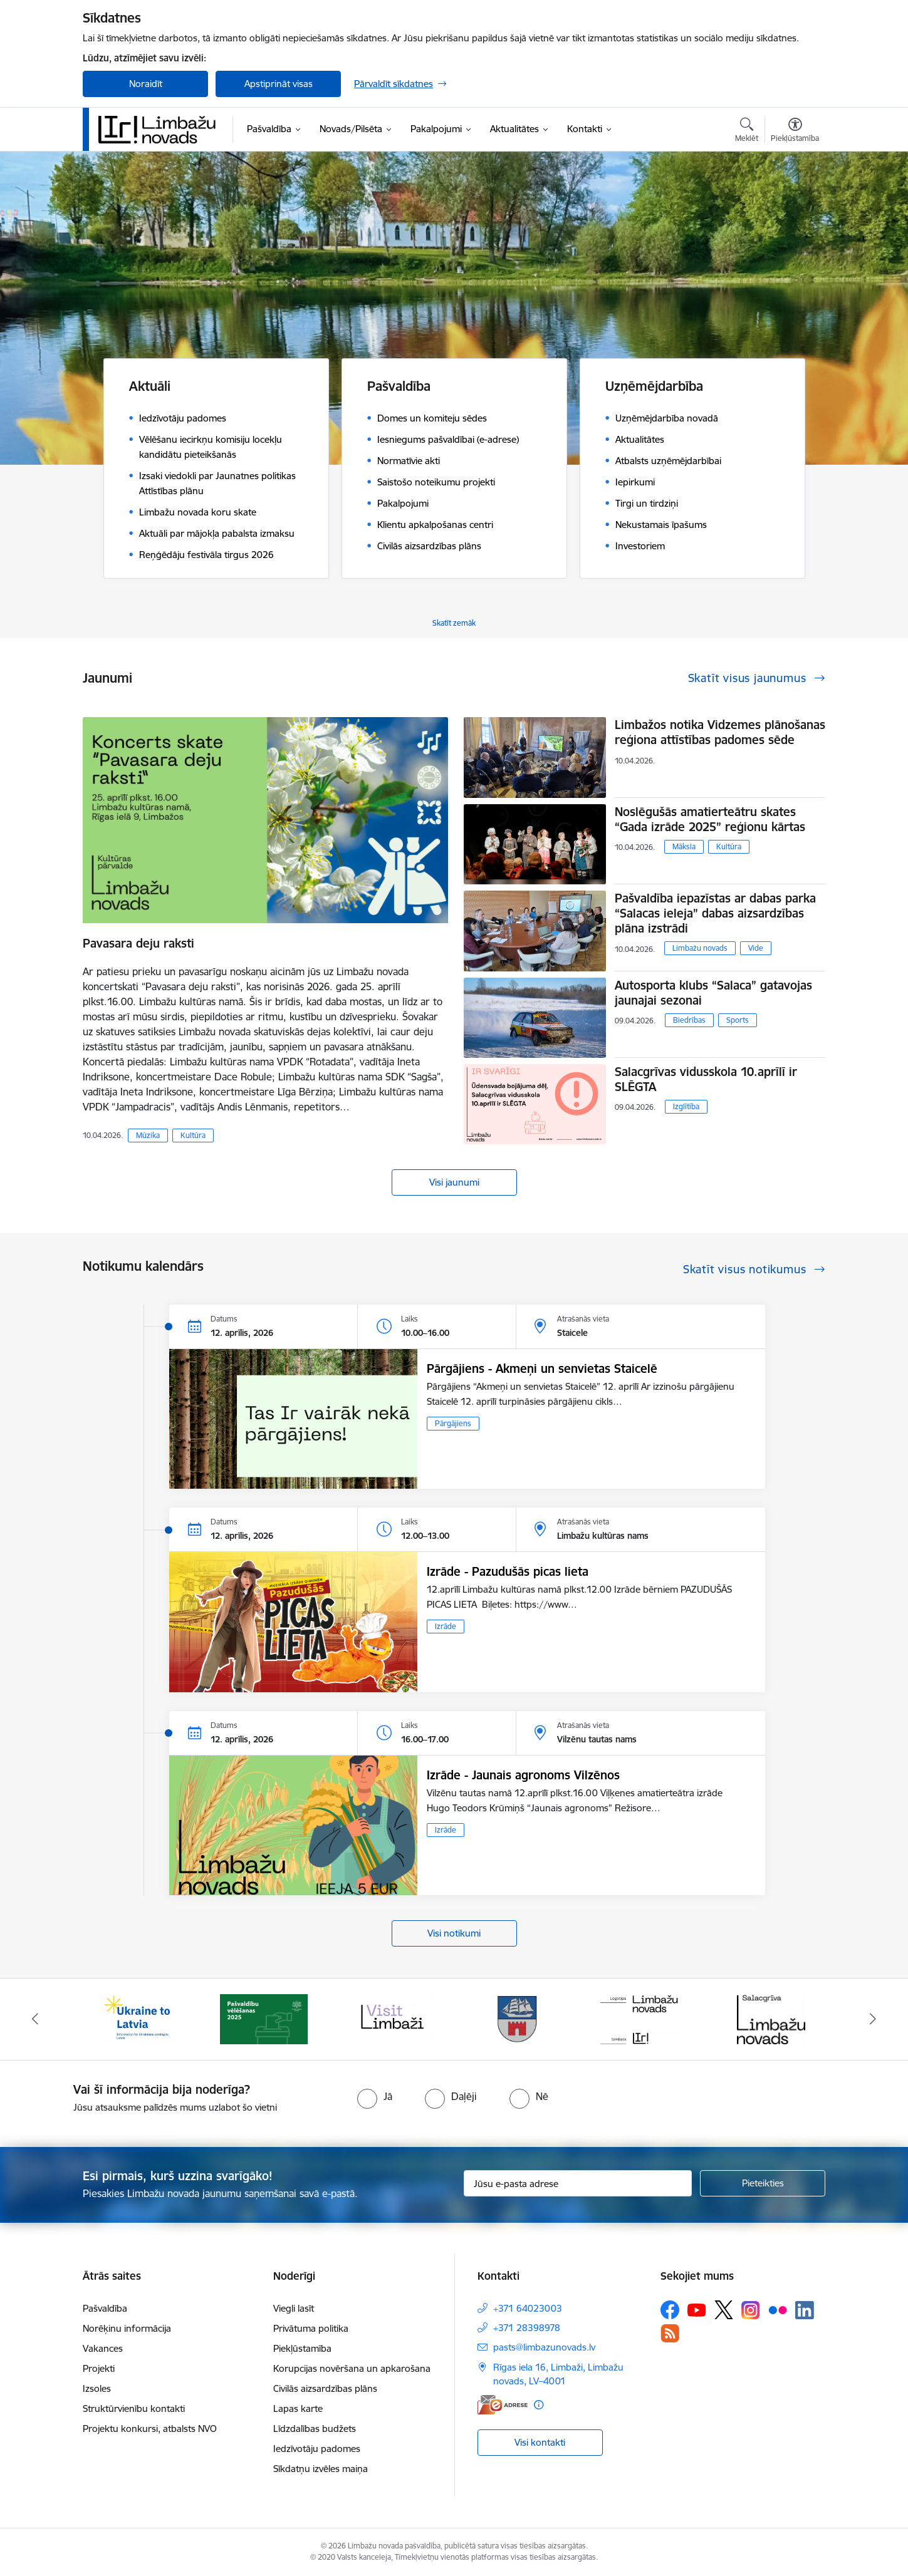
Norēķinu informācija (127, 2328)
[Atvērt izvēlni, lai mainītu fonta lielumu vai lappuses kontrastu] (794, 131)
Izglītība (686, 1106)
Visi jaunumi (454, 1182)
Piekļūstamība (302, 2348)
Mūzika (148, 1135)
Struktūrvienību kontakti (134, 2408)
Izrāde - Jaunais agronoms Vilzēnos (523, 1774)
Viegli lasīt (293, 2308)
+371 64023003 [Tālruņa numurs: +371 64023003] (527, 2308)
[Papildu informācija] (538, 2404)
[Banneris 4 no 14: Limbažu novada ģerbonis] (517, 2018)
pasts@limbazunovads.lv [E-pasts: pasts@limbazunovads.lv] (544, 2347)
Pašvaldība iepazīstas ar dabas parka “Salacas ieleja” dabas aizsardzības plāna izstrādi (715, 913)
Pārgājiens (453, 1423)
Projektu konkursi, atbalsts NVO (150, 2428)
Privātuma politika (310, 2328)
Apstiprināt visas (278, 84)
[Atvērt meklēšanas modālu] (746, 131)
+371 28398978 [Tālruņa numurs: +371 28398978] (526, 2328)
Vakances (103, 2348)
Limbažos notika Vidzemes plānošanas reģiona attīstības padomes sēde (720, 732)
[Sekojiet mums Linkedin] (804, 2310)
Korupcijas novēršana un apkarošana (352, 2368)
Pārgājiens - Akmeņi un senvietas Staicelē (542, 1368)
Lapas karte (298, 2408)
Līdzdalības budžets (314, 2428)
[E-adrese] (502, 2404)
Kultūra (193, 1135)
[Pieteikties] (762, 2183)
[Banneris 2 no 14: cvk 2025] (264, 2018)
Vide (755, 948)
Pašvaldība (105, 2308)
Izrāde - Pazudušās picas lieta (507, 1571)
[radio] (374, 2096)
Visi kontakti (539, 2442)
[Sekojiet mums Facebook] (669, 2309)
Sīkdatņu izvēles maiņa (320, 2469)
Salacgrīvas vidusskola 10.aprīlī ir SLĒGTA (706, 1079)
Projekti (99, 2368)
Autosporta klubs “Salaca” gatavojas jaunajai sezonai (713, 993)
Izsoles (97, 2388)
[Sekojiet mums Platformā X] (723, 2309)
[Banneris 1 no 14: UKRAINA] (136, 2018)
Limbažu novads (700, 948)
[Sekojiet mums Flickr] (777, 2309)
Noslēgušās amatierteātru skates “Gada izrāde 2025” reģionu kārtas (710, 819)
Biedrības (689, 1020)
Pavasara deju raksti (138, 943)
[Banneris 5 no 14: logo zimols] (644, 2018)
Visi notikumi (454, 1933)
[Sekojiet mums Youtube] (696, 2309)
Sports (737, 1020)
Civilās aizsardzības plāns (325, 2388)
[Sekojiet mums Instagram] (750, 2310)
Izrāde (445, 1626)
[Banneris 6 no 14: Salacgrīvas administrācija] (771, 2018)
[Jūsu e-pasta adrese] (578, 2183)
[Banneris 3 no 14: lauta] (390, 2018)
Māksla (684, 846)
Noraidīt (145, 84)
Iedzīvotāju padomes (316, 2448)
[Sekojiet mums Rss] (669, 2333)
